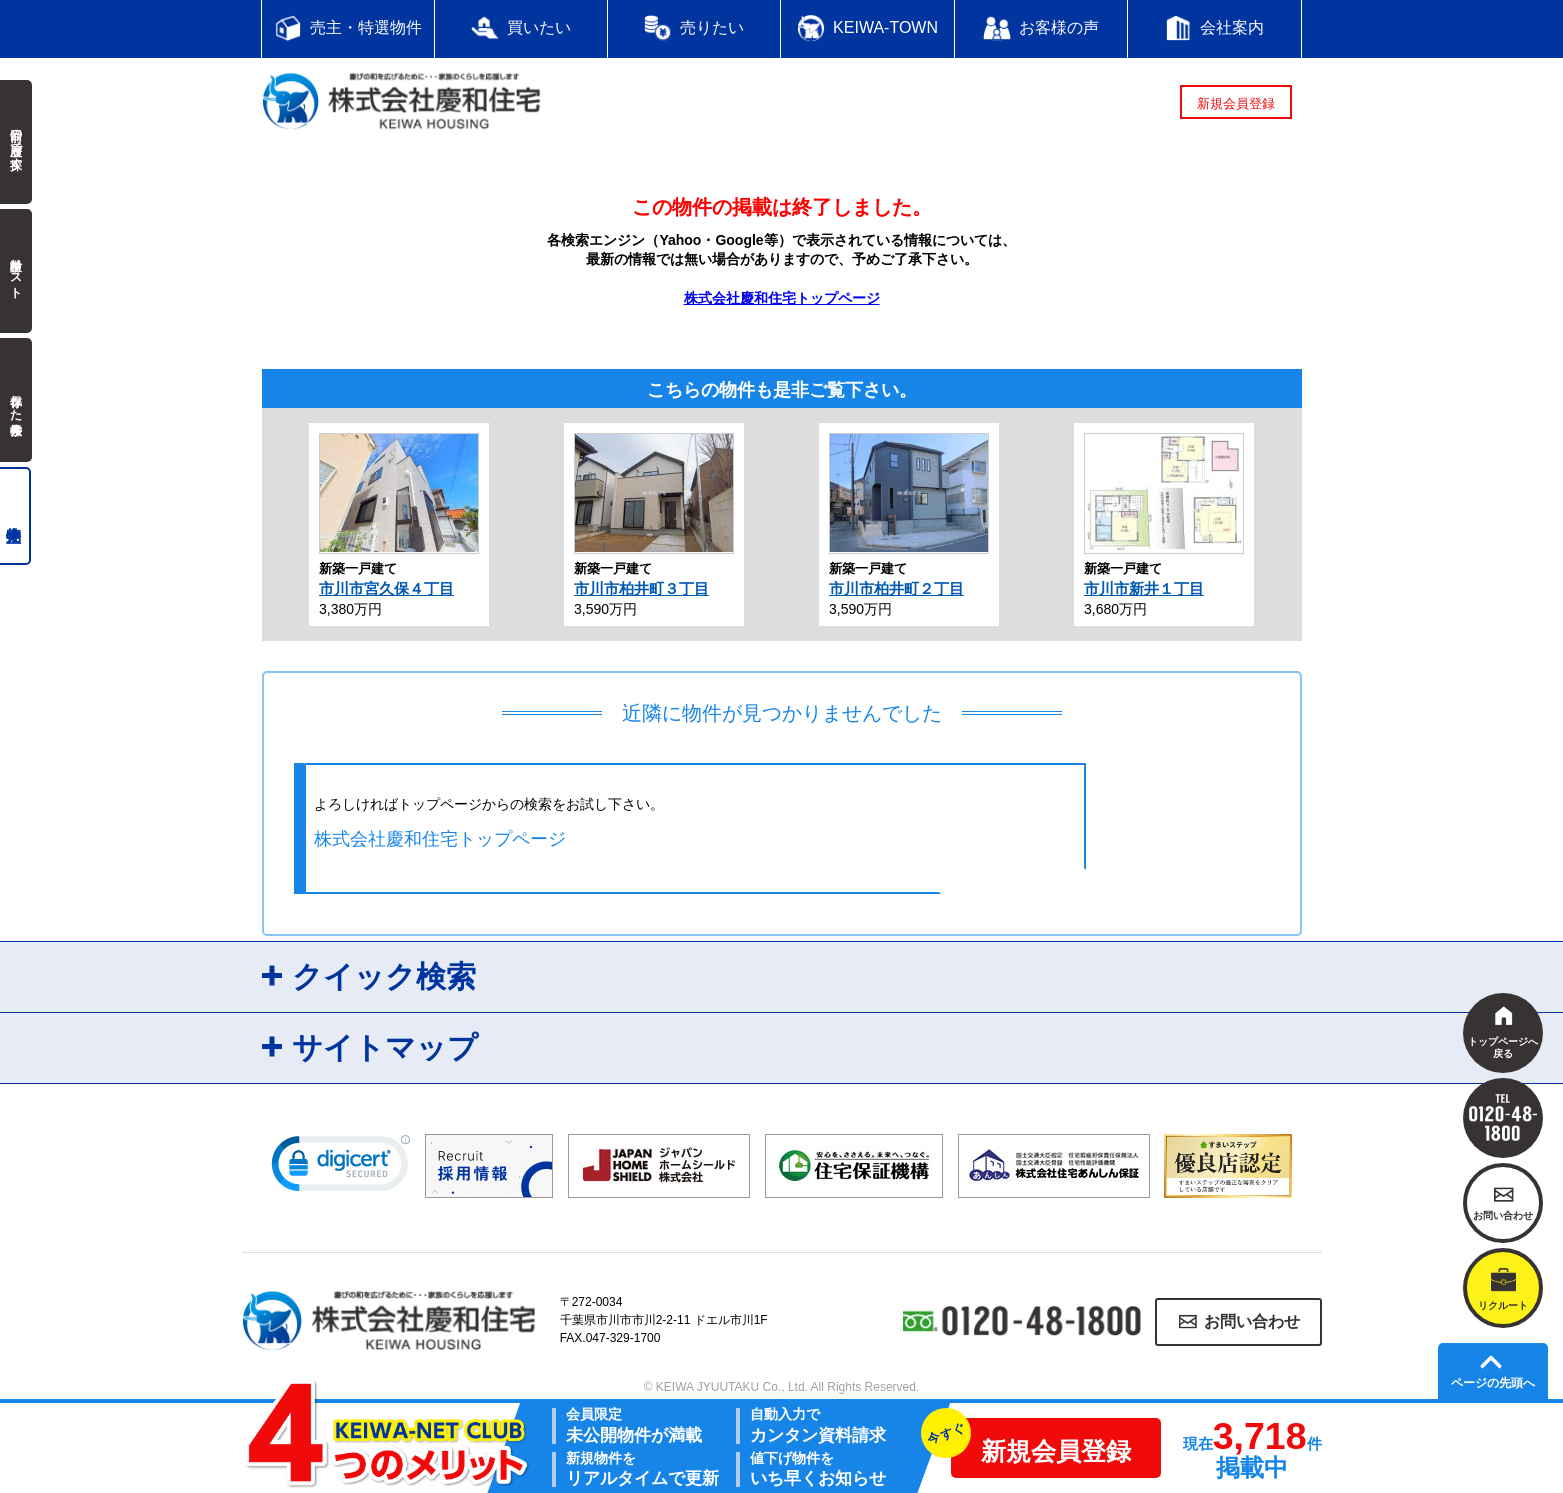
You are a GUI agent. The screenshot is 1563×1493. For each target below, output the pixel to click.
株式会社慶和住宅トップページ (782, 298)
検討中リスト (16, 271)
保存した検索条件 (16, 400)
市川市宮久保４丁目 (386, 588)
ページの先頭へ (1493, 1383)
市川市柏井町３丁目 (641, 588)
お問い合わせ (1252, 1321)
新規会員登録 (1236, 103)
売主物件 (15, 516)
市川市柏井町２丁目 (896, 588)
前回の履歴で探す (16, 142)
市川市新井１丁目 (1144, 588)
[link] (341, 1168)
